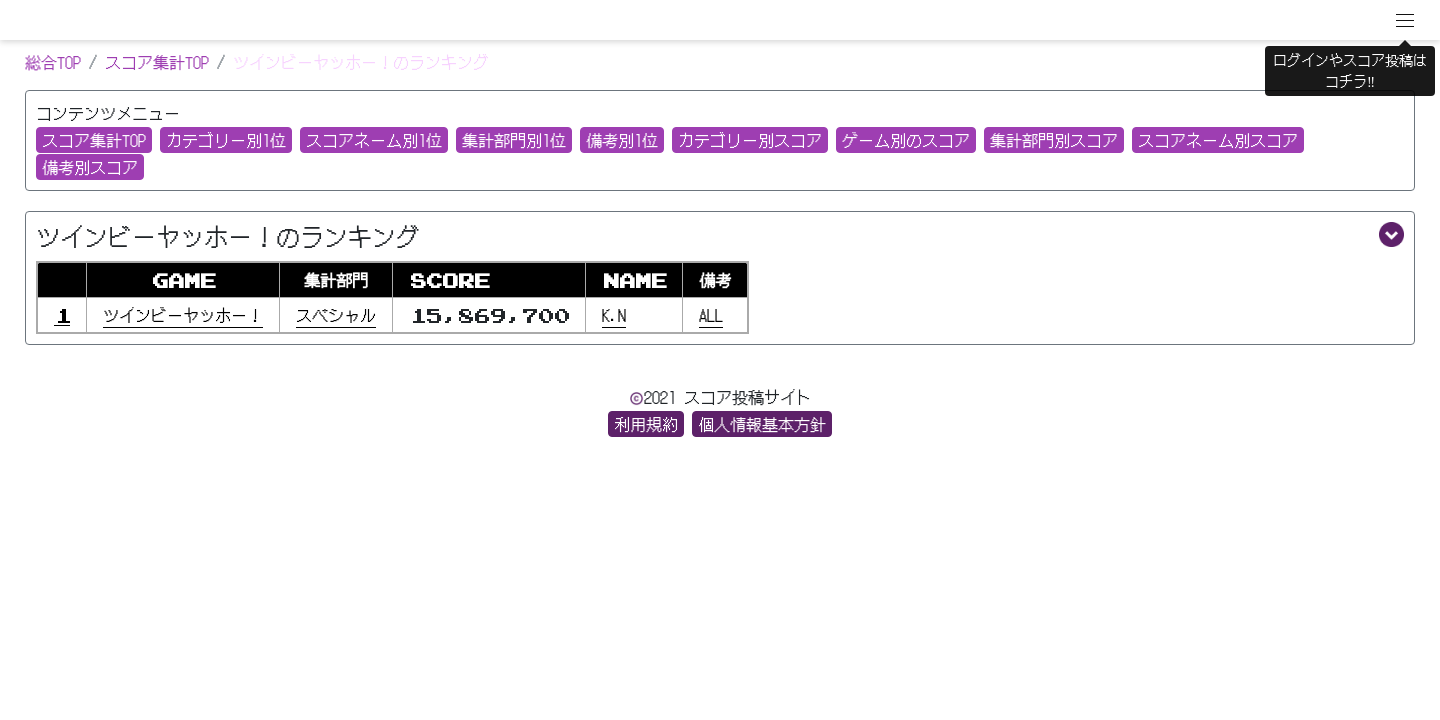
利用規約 (646, 424)
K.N (614, 315)
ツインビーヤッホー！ (183, 315)
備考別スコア (90, 167)
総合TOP (53, 62)
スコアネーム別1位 (374, 140)
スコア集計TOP (157, 62)
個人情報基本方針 (762, 424)
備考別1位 (622, 140)
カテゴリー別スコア (750, 140)
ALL (711, 315)
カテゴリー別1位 (226, 140)
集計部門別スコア (1054, 140)
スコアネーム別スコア (1218, 140)
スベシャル (336, 315)
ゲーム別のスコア (906, 140)
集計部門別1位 (514, 140)
